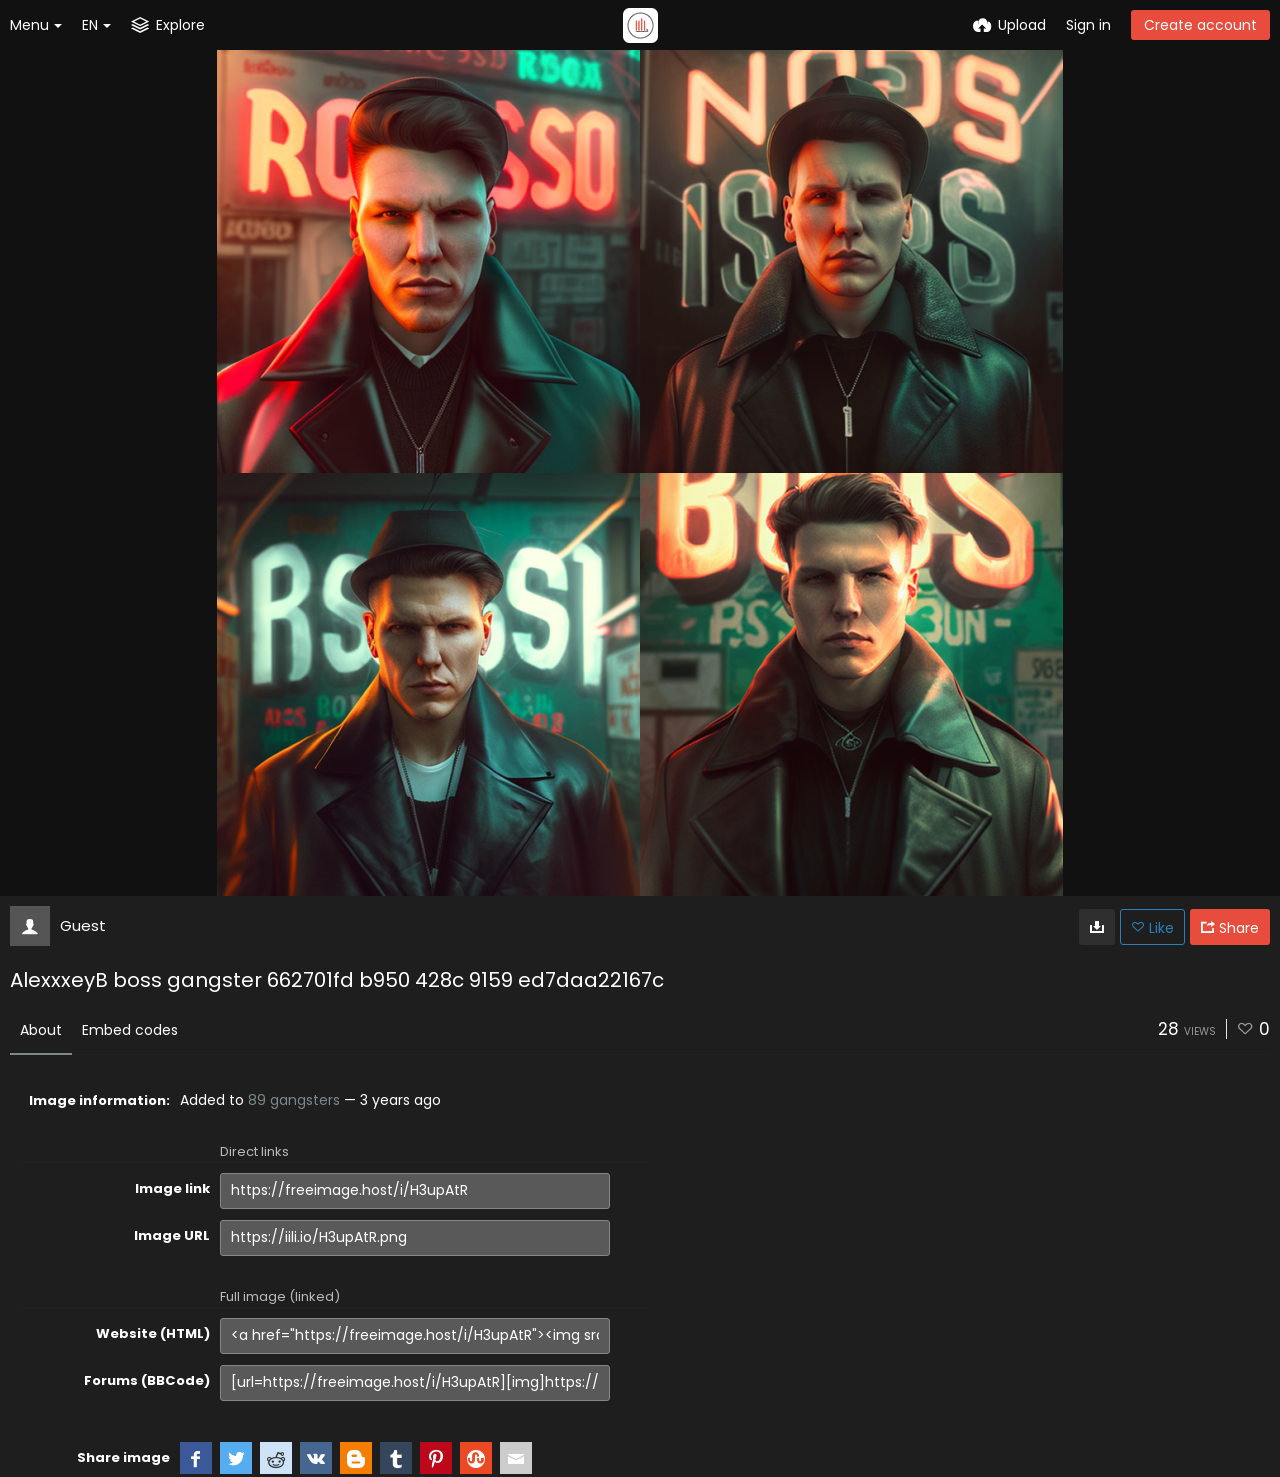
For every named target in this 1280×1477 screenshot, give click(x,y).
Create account (1200, 25)
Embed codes (130, 1030)
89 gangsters (294, 1100)
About (41, 1030)
